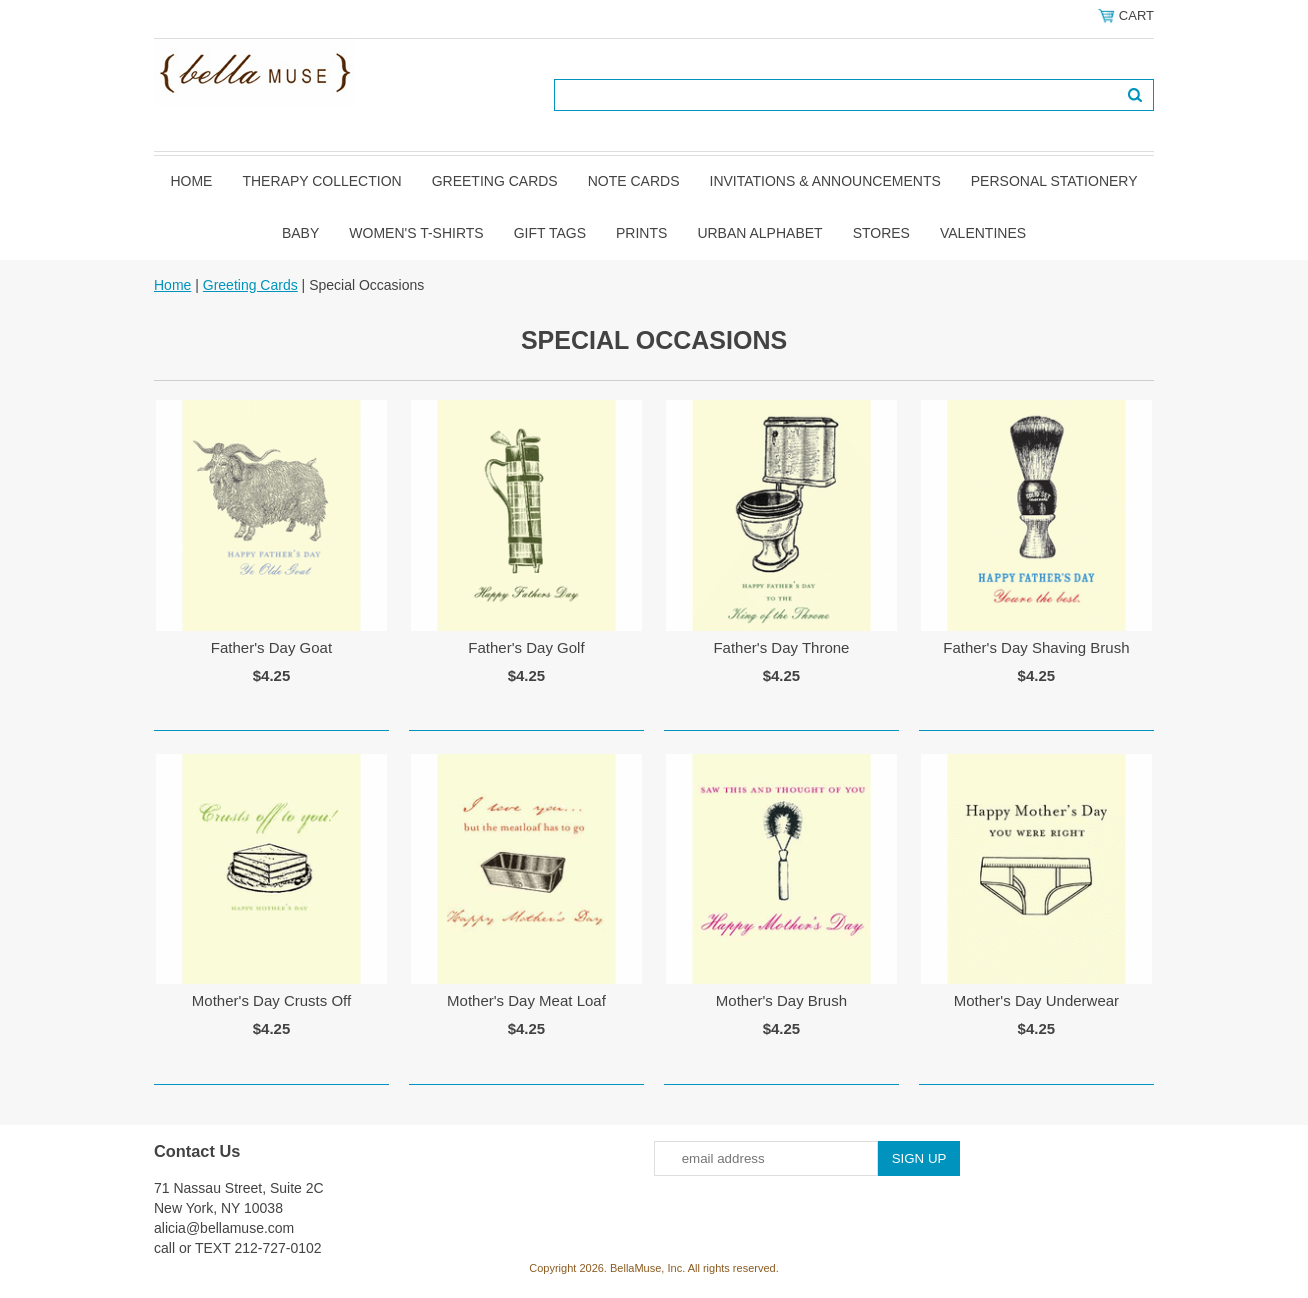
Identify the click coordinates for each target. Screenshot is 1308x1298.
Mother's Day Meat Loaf (526, 1000)
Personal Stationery (1054, 181)
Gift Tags (550, 233)
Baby (300, 233)
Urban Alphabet (759, 233)
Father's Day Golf (526, 647)
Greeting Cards (495, 181)
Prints (641, 233)
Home (191, 181)
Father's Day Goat (271, 647)
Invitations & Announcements (825, 181)
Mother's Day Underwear (1036, 1000)
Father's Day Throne (781, 647)
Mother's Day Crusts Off (271, 1000)
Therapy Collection (321, 181)
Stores (881, 233)
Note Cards (634, 181)
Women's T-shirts (416, 233)
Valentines (983, 233)
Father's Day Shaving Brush (1036, 647)
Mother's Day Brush (781, 1000)
